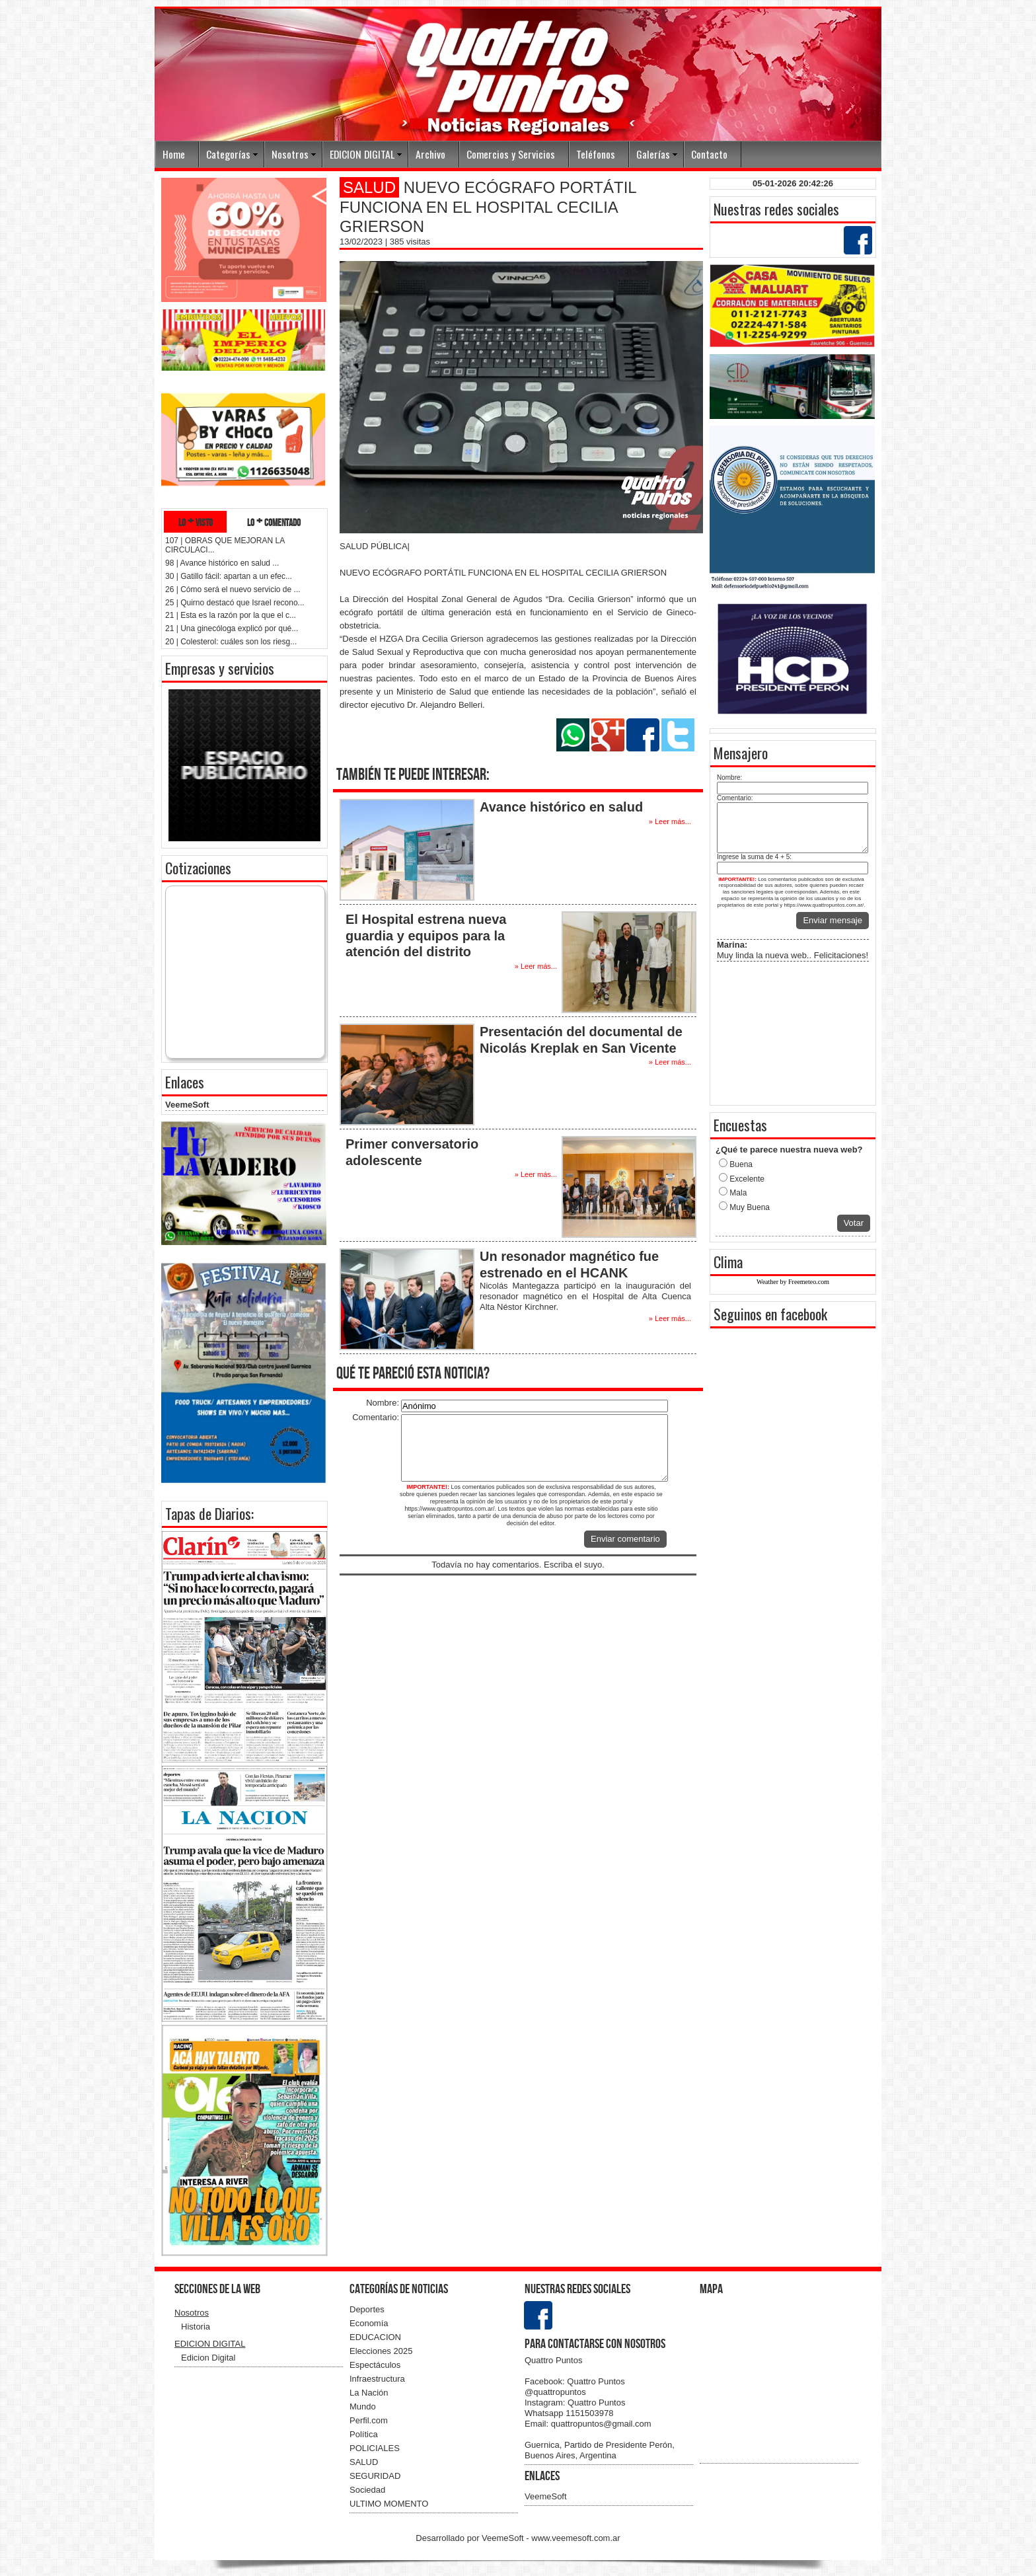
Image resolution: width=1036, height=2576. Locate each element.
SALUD (364, 2462)
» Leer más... (670, 821)
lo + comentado (274, 522)
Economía (369, 2323)
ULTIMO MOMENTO (389, 2504)
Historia (195, 2326)
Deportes (367, 2309)
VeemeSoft (187, 1105)
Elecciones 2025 (381, 2351)
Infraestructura (377, 2379)
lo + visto (195, 522)
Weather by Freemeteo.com (793, 1281)
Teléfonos (595, 154)
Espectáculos (375, 2365)
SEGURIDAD (375, 2476)
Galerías (653, 154)
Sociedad (367, 2490)
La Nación (369, 2393)
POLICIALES (375, 2448)
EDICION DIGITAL (362, 154)
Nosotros (290, 154)
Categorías (228, 154)
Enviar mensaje (832, 920)
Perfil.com (369, 2420)
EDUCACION (375, 2337)
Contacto (709, 154)
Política (364, 2434)
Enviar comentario (625, 1539)
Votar (854, 1223)
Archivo (430, 154)
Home (174, 154)
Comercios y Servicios (510, 154)
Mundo (363, 2406)
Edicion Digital (208, 2358)
